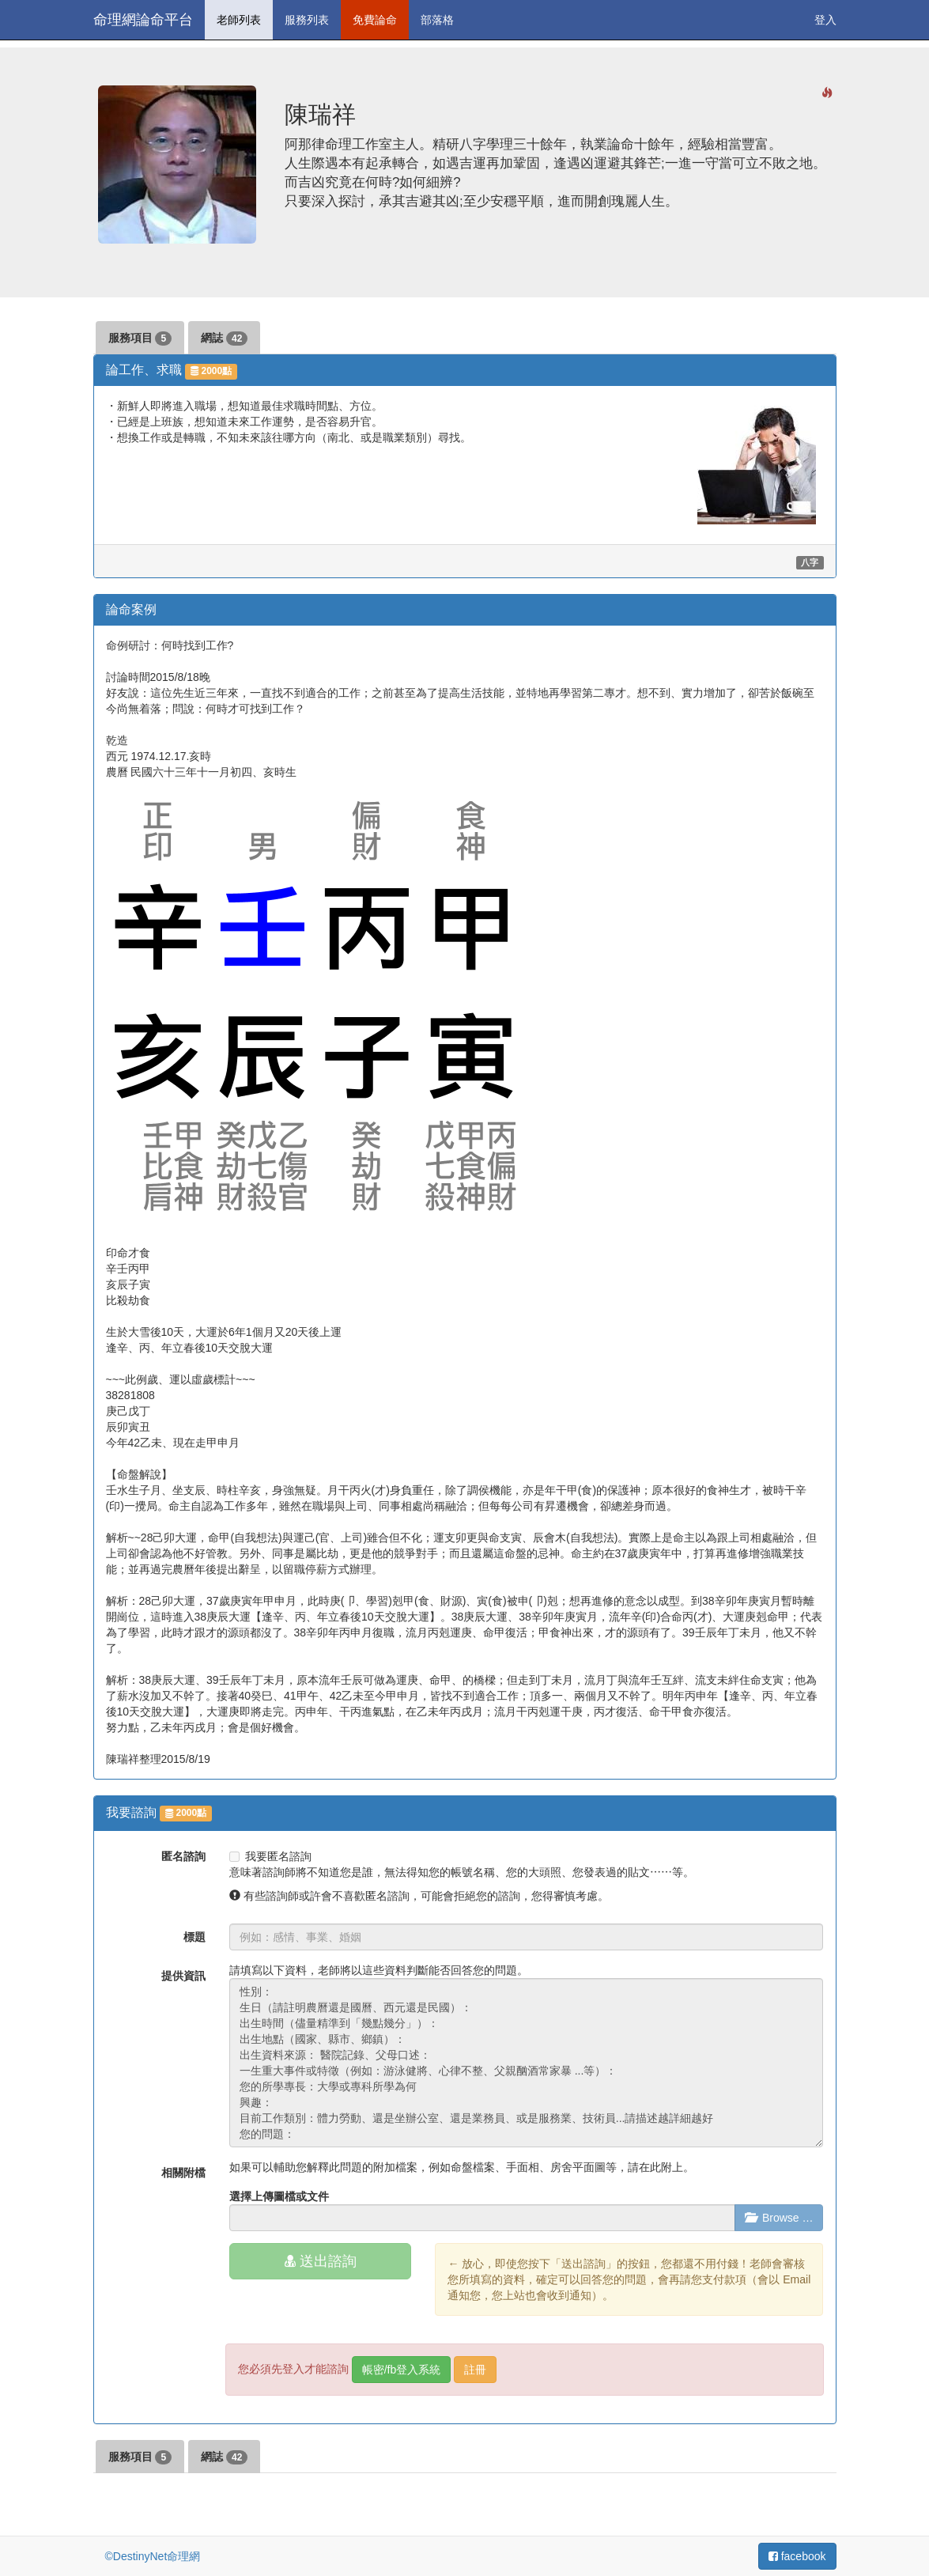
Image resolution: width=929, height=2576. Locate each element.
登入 (825, 19)
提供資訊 (183, 1975)
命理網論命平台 (143, 20)
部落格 (437, 19)
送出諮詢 (321, 2261)
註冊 (475, 2369)
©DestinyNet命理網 (153, 2556)
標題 (194, 1937)
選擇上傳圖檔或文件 (279, 2196)
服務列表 (307, 19)
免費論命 (375, 19)
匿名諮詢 (183, 1856)
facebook (797, 2556)
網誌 (224, 338)
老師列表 (239, 19)
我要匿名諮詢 (270, 1856)
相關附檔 (183, 2172)
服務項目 (140, 338)
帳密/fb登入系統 (401, 2369)
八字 (809, 562)
